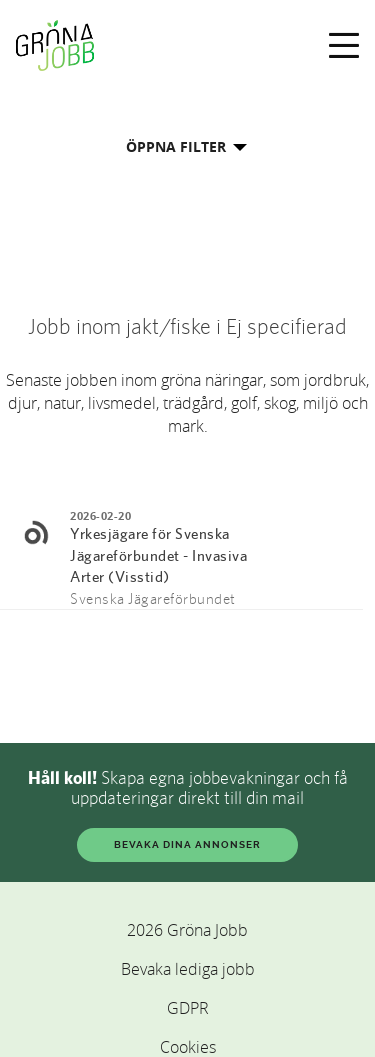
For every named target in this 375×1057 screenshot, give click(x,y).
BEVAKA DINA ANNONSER (187, 844)
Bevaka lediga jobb (188, 969)
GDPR (188, 1008)
